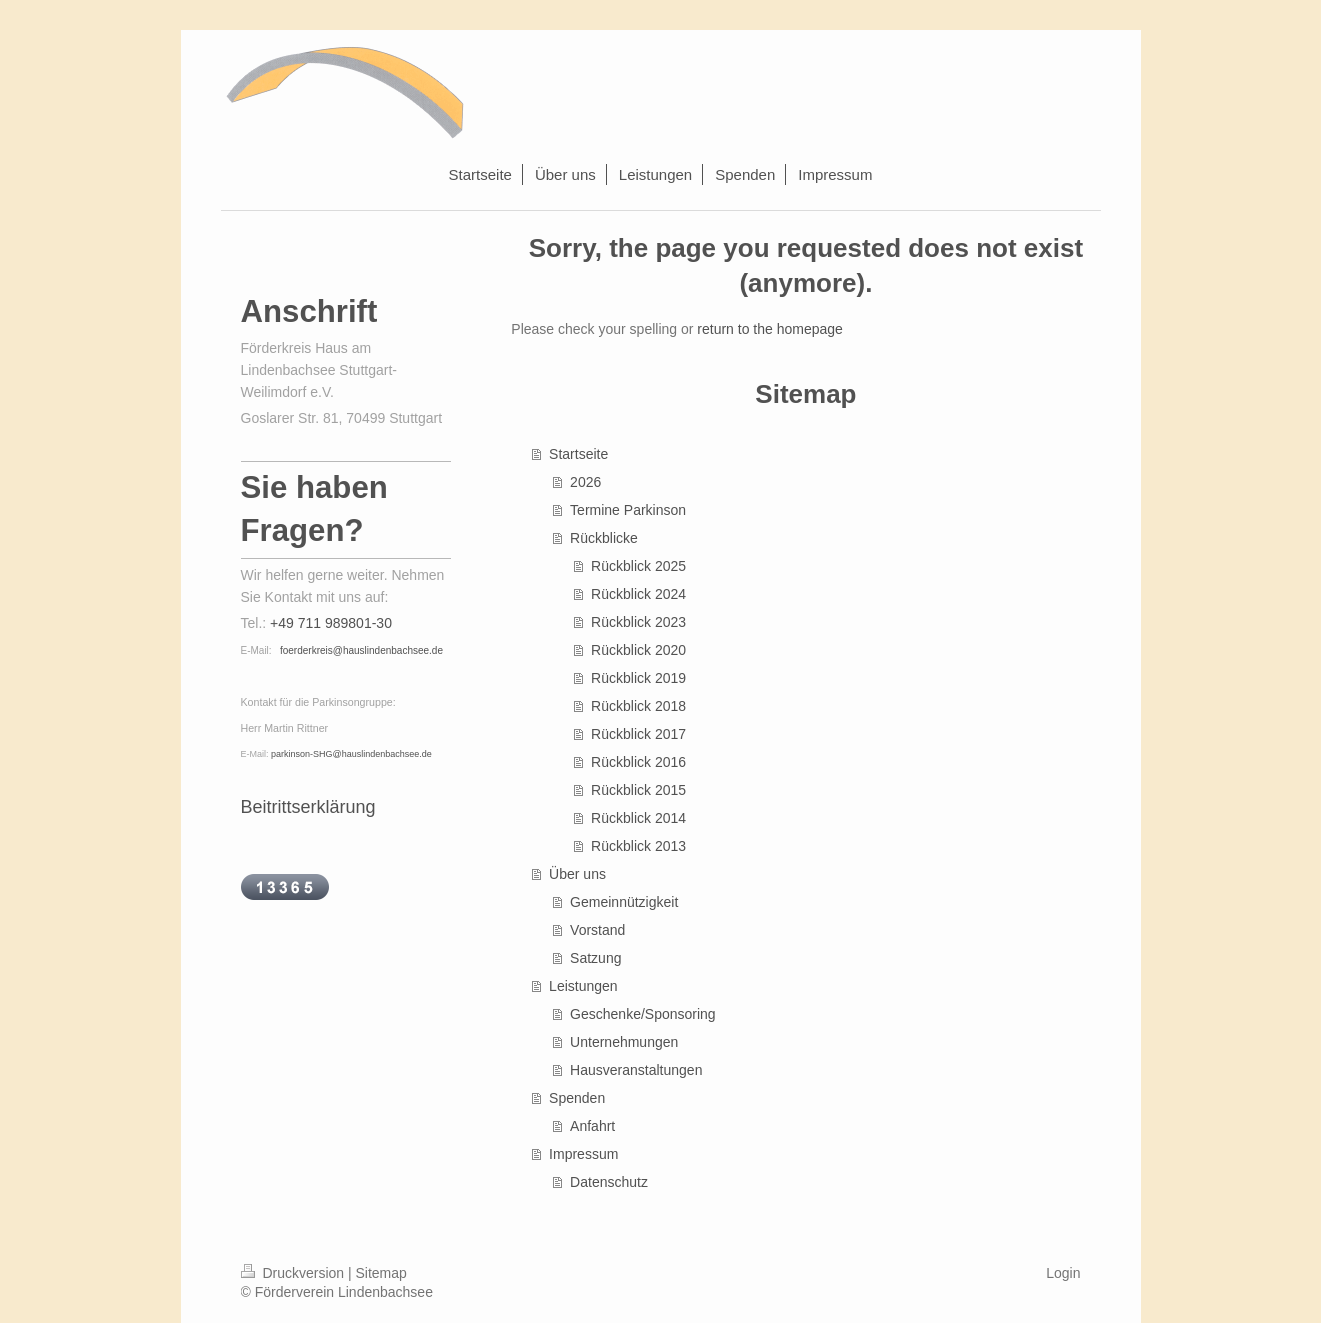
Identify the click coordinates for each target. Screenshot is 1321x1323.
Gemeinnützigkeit (624, 902)
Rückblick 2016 (638, 762)
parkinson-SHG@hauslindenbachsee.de (351, 754)
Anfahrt (592, 1126)
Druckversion (294, 1273)
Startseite (578, 454)
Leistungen (583, 986)
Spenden (577, 1098)
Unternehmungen (624, 1042)
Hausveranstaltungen (636, 1070)
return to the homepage (770, 329)
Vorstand (597, 930)
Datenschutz (609, 1182)
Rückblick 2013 (638, 846)
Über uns (577, 874)
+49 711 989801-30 (331, 623)
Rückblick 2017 (638, 734)
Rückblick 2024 (638, 594)
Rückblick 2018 (638, 706)
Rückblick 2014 (638, 818)
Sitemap (381, 1273)
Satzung (595, 958)
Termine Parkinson (628, 510)
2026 (585, 482)
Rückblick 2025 (638, 566)
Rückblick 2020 (638, 650)
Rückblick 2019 (638, 678)
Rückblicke (604, 538)
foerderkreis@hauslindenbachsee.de (361, 650)
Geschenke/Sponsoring (643, 1014)
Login (1063, 1273)
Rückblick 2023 (638, 622)
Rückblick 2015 (638, 790)
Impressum (583, 1154)
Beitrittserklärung (308, 807)
